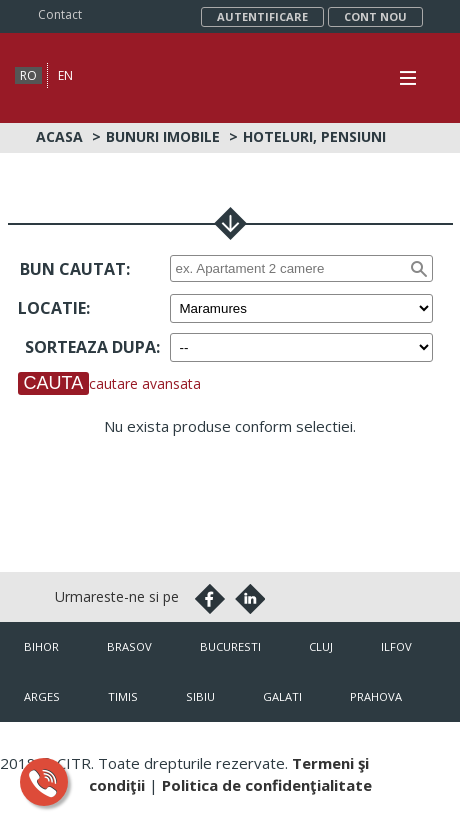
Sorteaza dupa (90, 347)
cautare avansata (145, 383)
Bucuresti (230, 646)
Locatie (52, 308)
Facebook (210, 599)
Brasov (129, 646)
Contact (60, 14)
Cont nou (375, 16)
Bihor (41, 646)
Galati (282, 696)
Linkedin (250, 599)
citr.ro (414, 746)
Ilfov (396, 646)
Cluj (321, 646)
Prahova (376, 696)
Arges (42, 696)
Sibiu (200, 696)
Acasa (59, 136)
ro (28, 75)
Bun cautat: (75, 269)
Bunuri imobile (163, 136)
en (65, 75)
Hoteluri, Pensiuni (314, 136)
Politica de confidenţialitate (267, 785)
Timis (123, 696)
